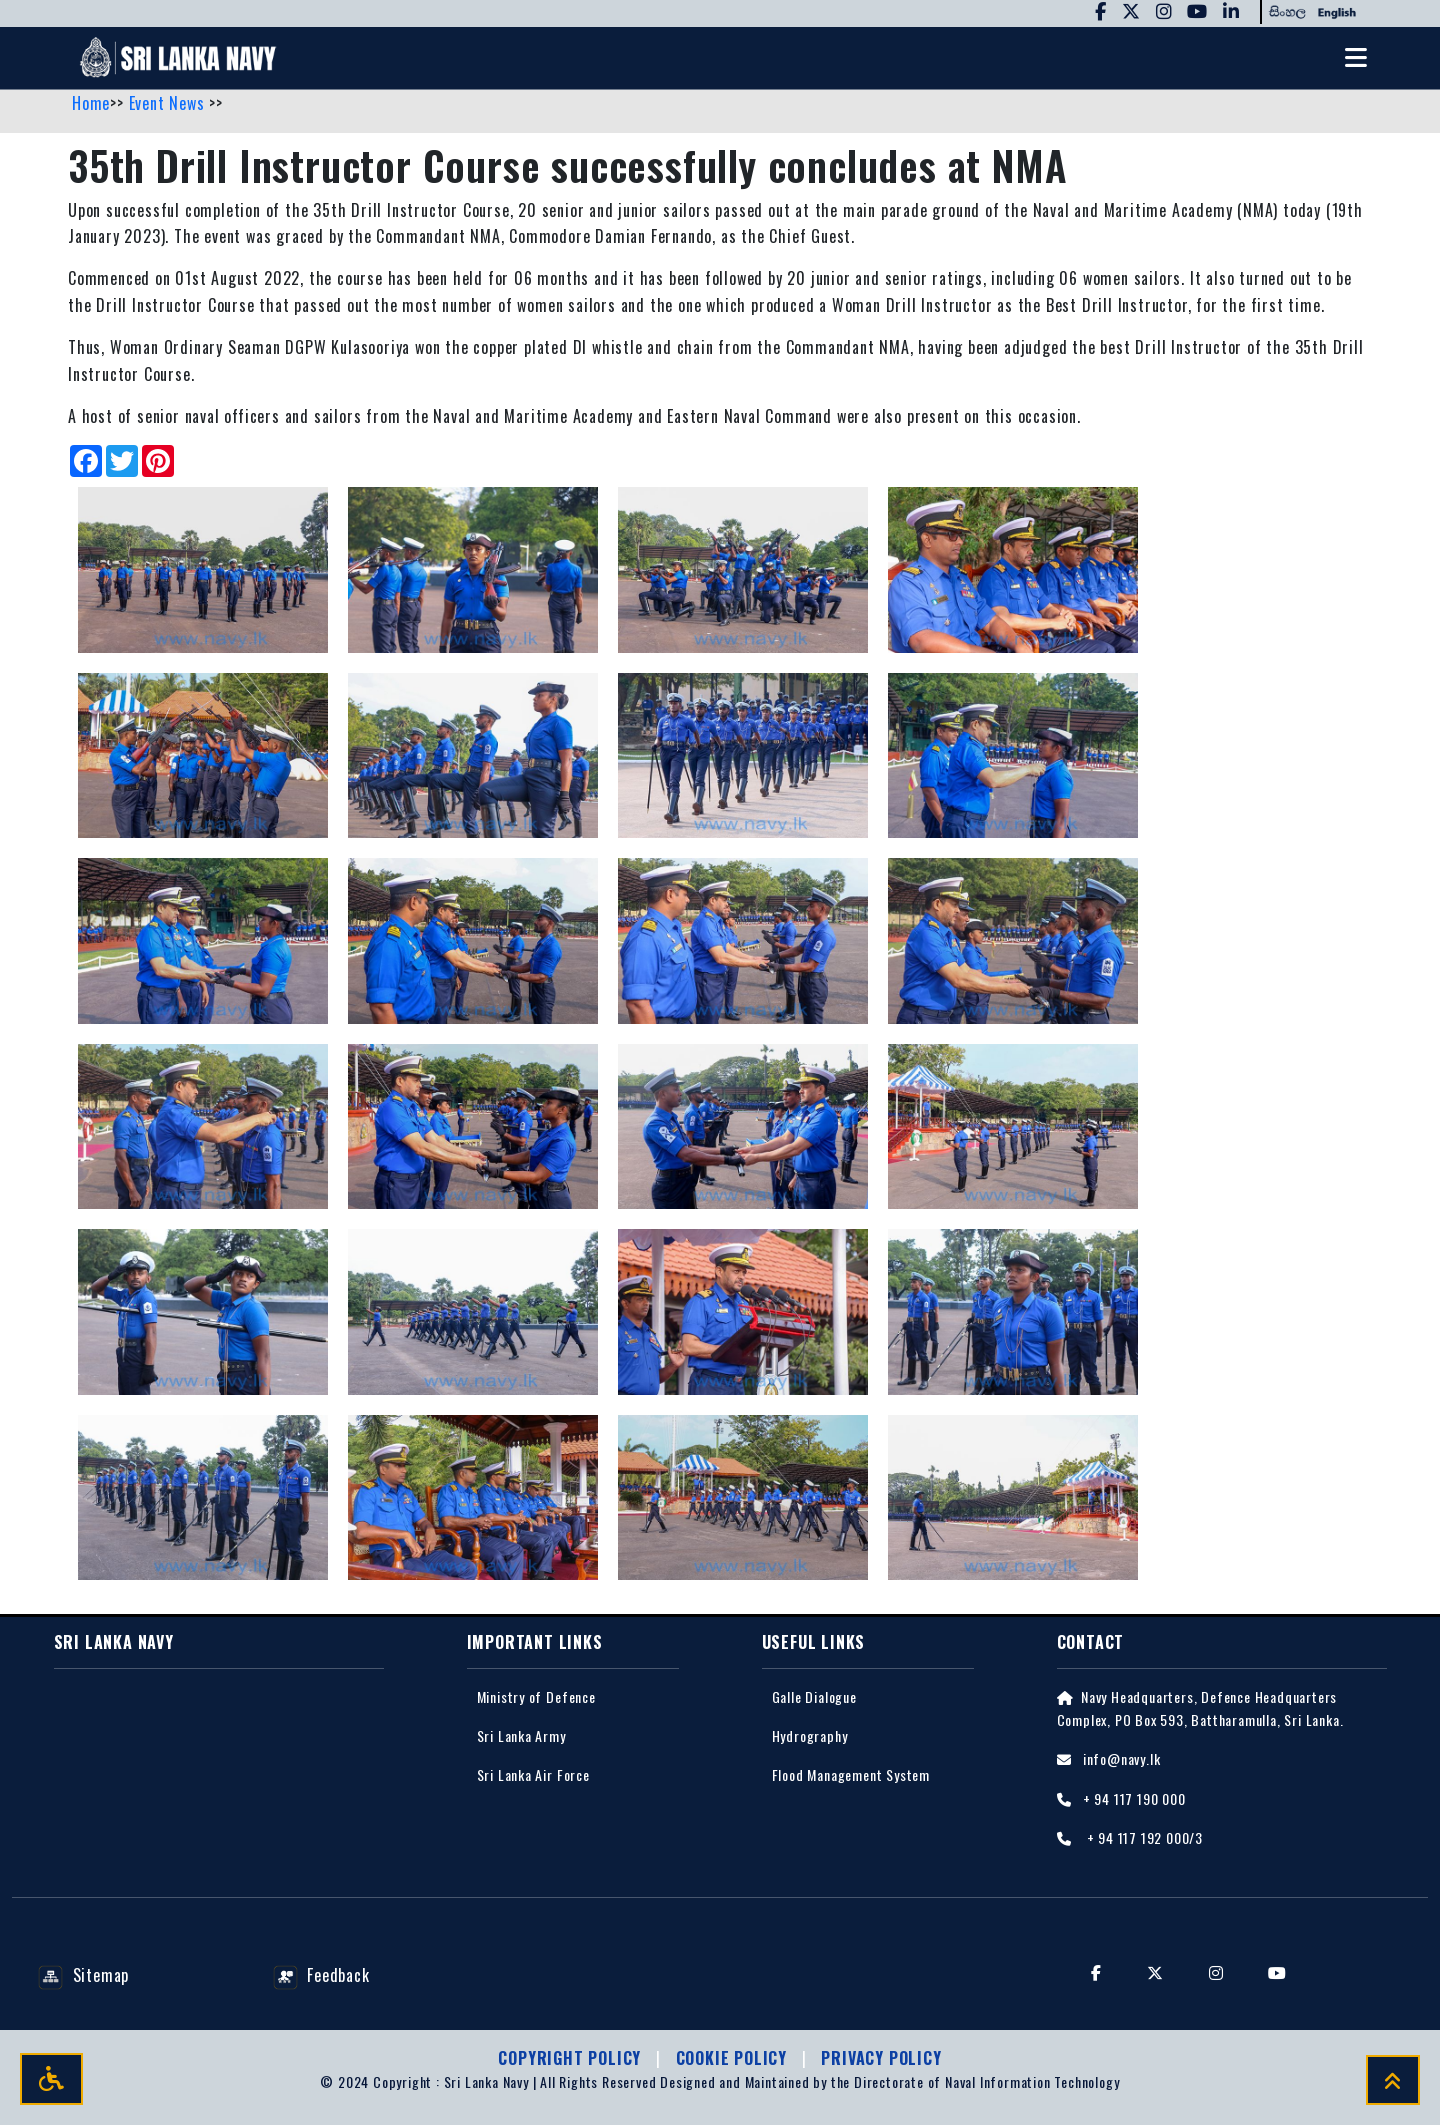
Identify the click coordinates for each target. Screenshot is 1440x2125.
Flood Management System (851, 1774)
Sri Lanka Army (521, 1735)
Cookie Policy (734, 2058)
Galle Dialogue (814, 1696)
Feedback (321, 1975)
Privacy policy (881, 2058)
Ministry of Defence (536, 1696)
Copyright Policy (572, 2058)
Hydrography (810, 1735)
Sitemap (83, 1975)
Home (91, 103)
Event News (169, 103)
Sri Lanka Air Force (533, 1774)
